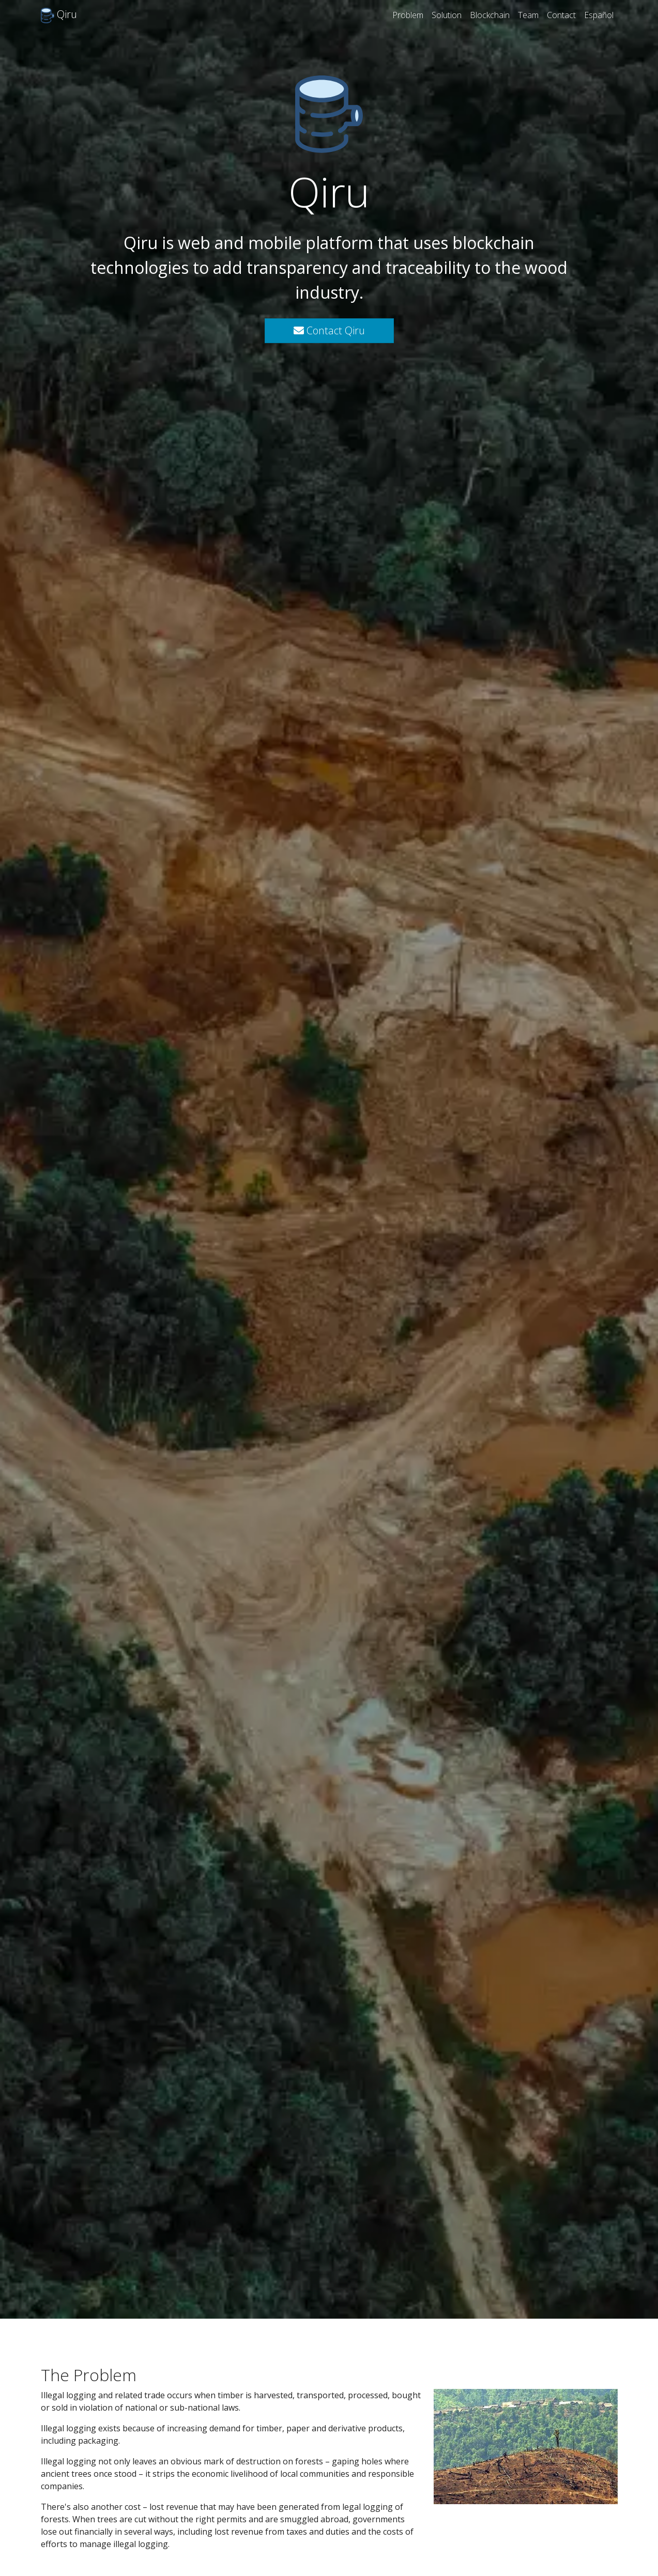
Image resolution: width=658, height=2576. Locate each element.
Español (599, 15)
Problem (407, 15)
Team (528, 15)
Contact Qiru (329, 330)
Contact (561, 15)
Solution (447, 15)
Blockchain (490, 15)
